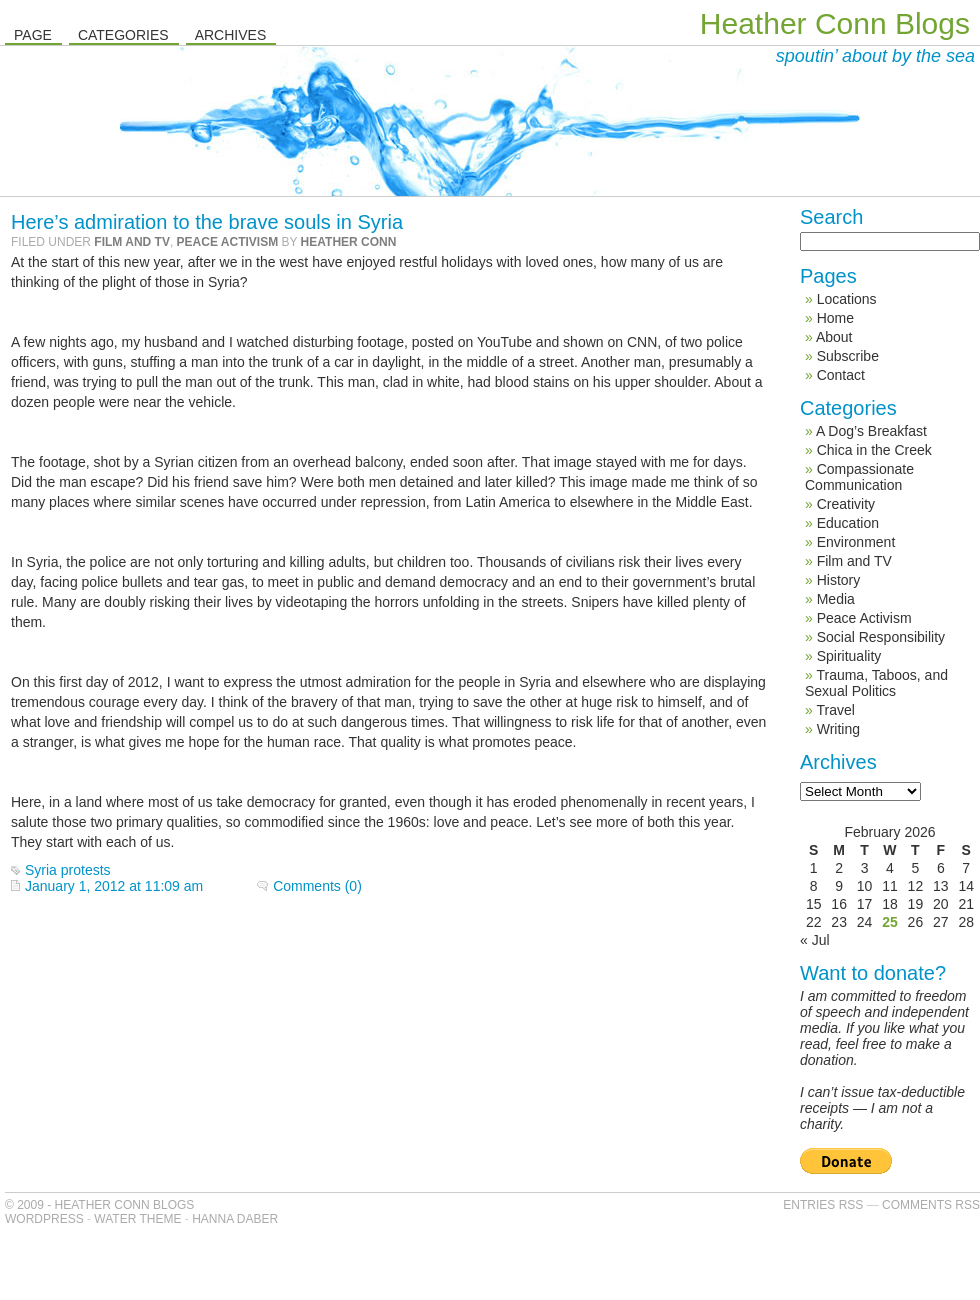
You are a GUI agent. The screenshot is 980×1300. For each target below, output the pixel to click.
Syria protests (68, 870)
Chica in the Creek (874, 450)
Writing (838, 729)
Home (835, 318)
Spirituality (849, 656)
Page (33, 35)
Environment (856, 542)
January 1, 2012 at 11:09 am (114, 886)
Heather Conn (349, 242)
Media (836, 599)
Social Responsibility (881, 637)
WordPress (44, 1219)
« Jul (815, 940)
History (839, 580)
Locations (847, 299)
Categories (123, 35)
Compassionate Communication (859, 477)
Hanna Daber (235, 1219)
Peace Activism (228, 242)
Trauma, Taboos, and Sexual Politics (876, 683)
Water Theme (137, 1219)
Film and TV (132, 242)
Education (848, 523)
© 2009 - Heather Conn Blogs (99, 1205)
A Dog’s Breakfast (871, 431)
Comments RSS (931, 1205)
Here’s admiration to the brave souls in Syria (207, 222)
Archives (231, 35)
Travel (835, 710)
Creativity (846, 504)
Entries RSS (823, 1205)
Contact (841, 375)
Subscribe (848, 356)
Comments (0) (317, 886)
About (834, 337)
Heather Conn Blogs (835, 23)
